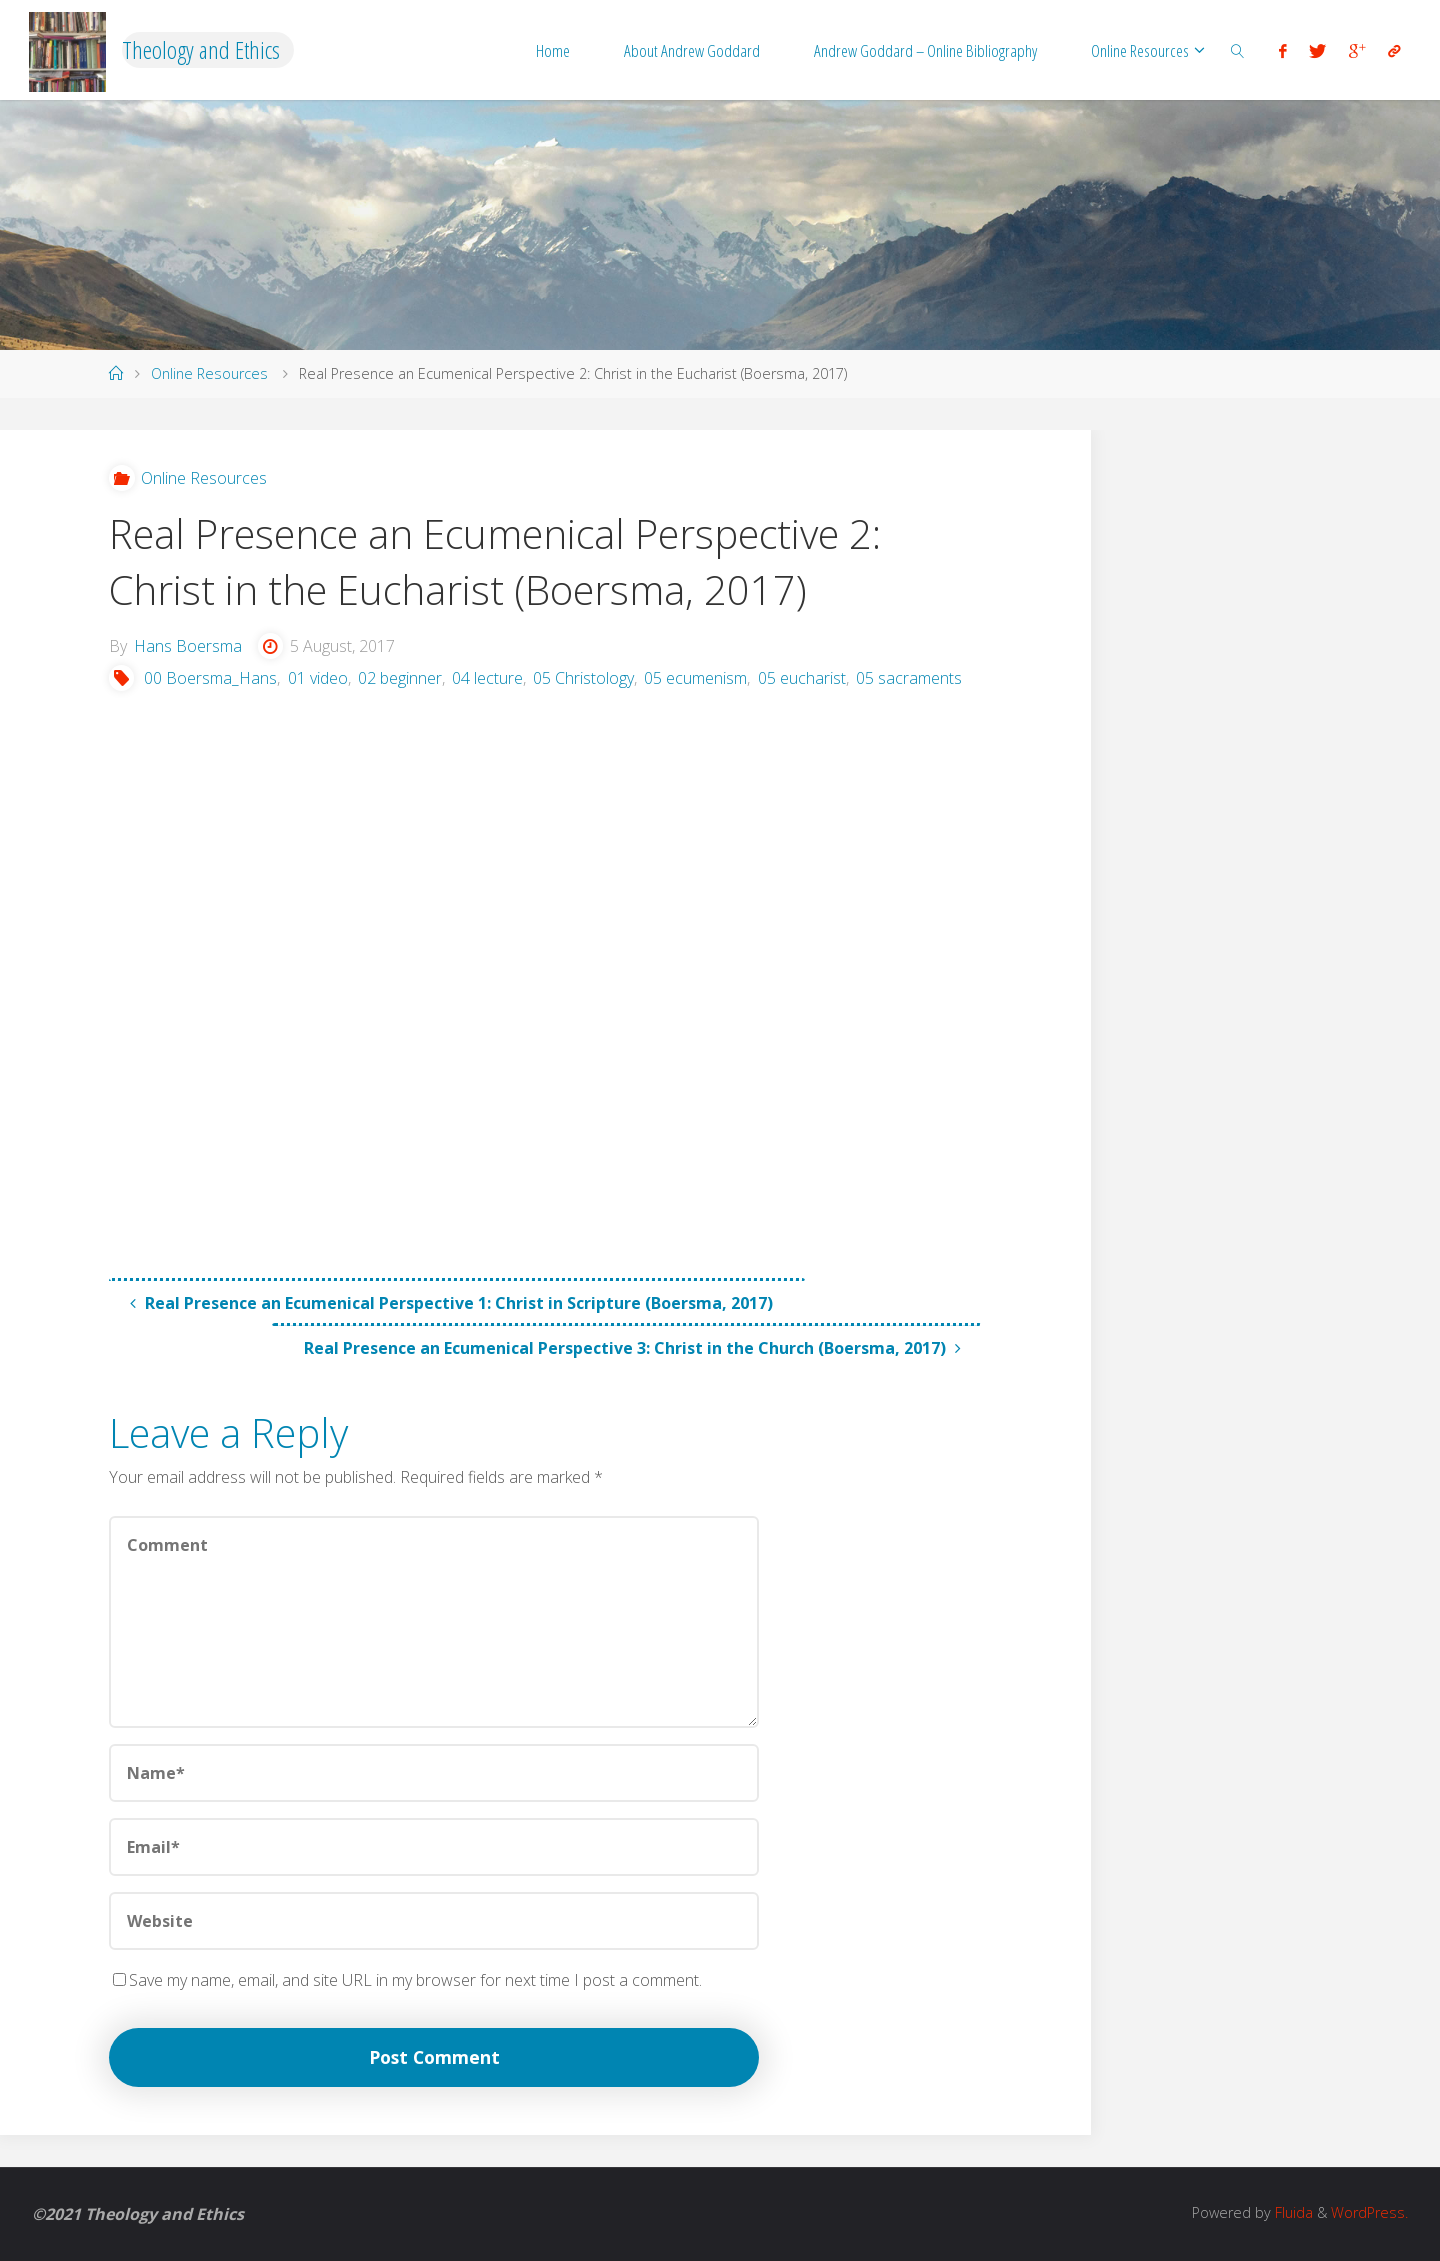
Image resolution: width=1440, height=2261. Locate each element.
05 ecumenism (695, 678)
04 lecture (487, 678)
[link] (1237, 50)
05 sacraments (909, 678)
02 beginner (400, 678)
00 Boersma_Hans (210, 678)
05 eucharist (802, 678)
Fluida (1292, 2212)
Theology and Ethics (201, 49)
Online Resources (209, 373)
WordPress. (1369, 2212)
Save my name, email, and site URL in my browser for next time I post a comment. (407, 1980)
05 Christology (583, 678)
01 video (318, 678)
